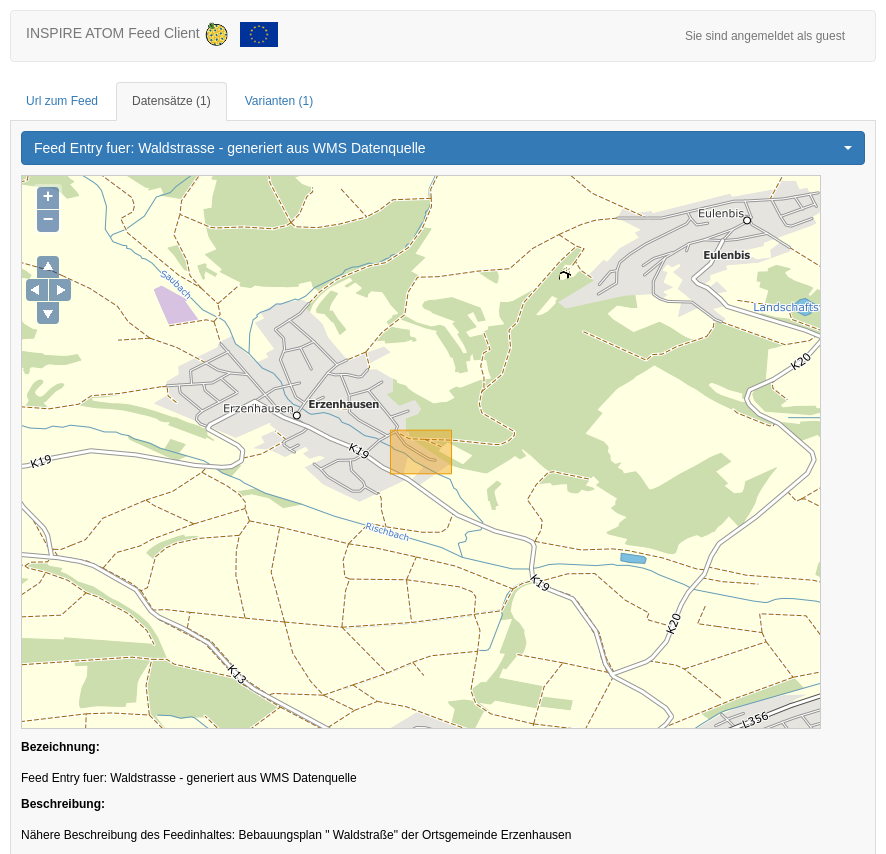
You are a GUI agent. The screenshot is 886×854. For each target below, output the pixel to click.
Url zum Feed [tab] (62, 101)
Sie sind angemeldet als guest (765, 36)
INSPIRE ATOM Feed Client (152, 34)
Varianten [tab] (279, 101)
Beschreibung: (63, 804)
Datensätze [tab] (171, 101)
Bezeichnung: (60, 747)
